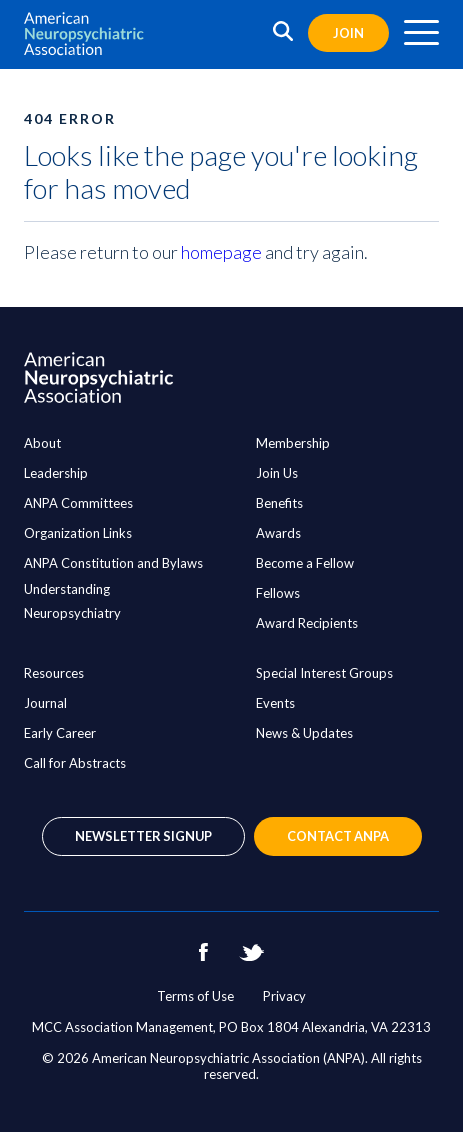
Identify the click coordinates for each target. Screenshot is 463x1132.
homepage (221, 252)
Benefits (279, 503)
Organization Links (78, 533)
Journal (45, 703)
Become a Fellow (305, 563)
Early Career (60, 733)
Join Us (277, 473)
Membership (293, 443)
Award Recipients (307, 623)
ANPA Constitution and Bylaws (113, 563)
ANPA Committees (78, 503)
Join (348, 33)
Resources (54, 673)
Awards (278, 533)
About (42, 443)
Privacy (284, 996)
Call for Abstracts (75, 763)
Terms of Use (195, 996)
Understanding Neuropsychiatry (72, 601)
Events (275, 703)
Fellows (278, 593)
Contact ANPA (338, 836)
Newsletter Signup (143, 836)
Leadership (56, 473)
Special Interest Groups (324, 673)
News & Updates (304, 733)
